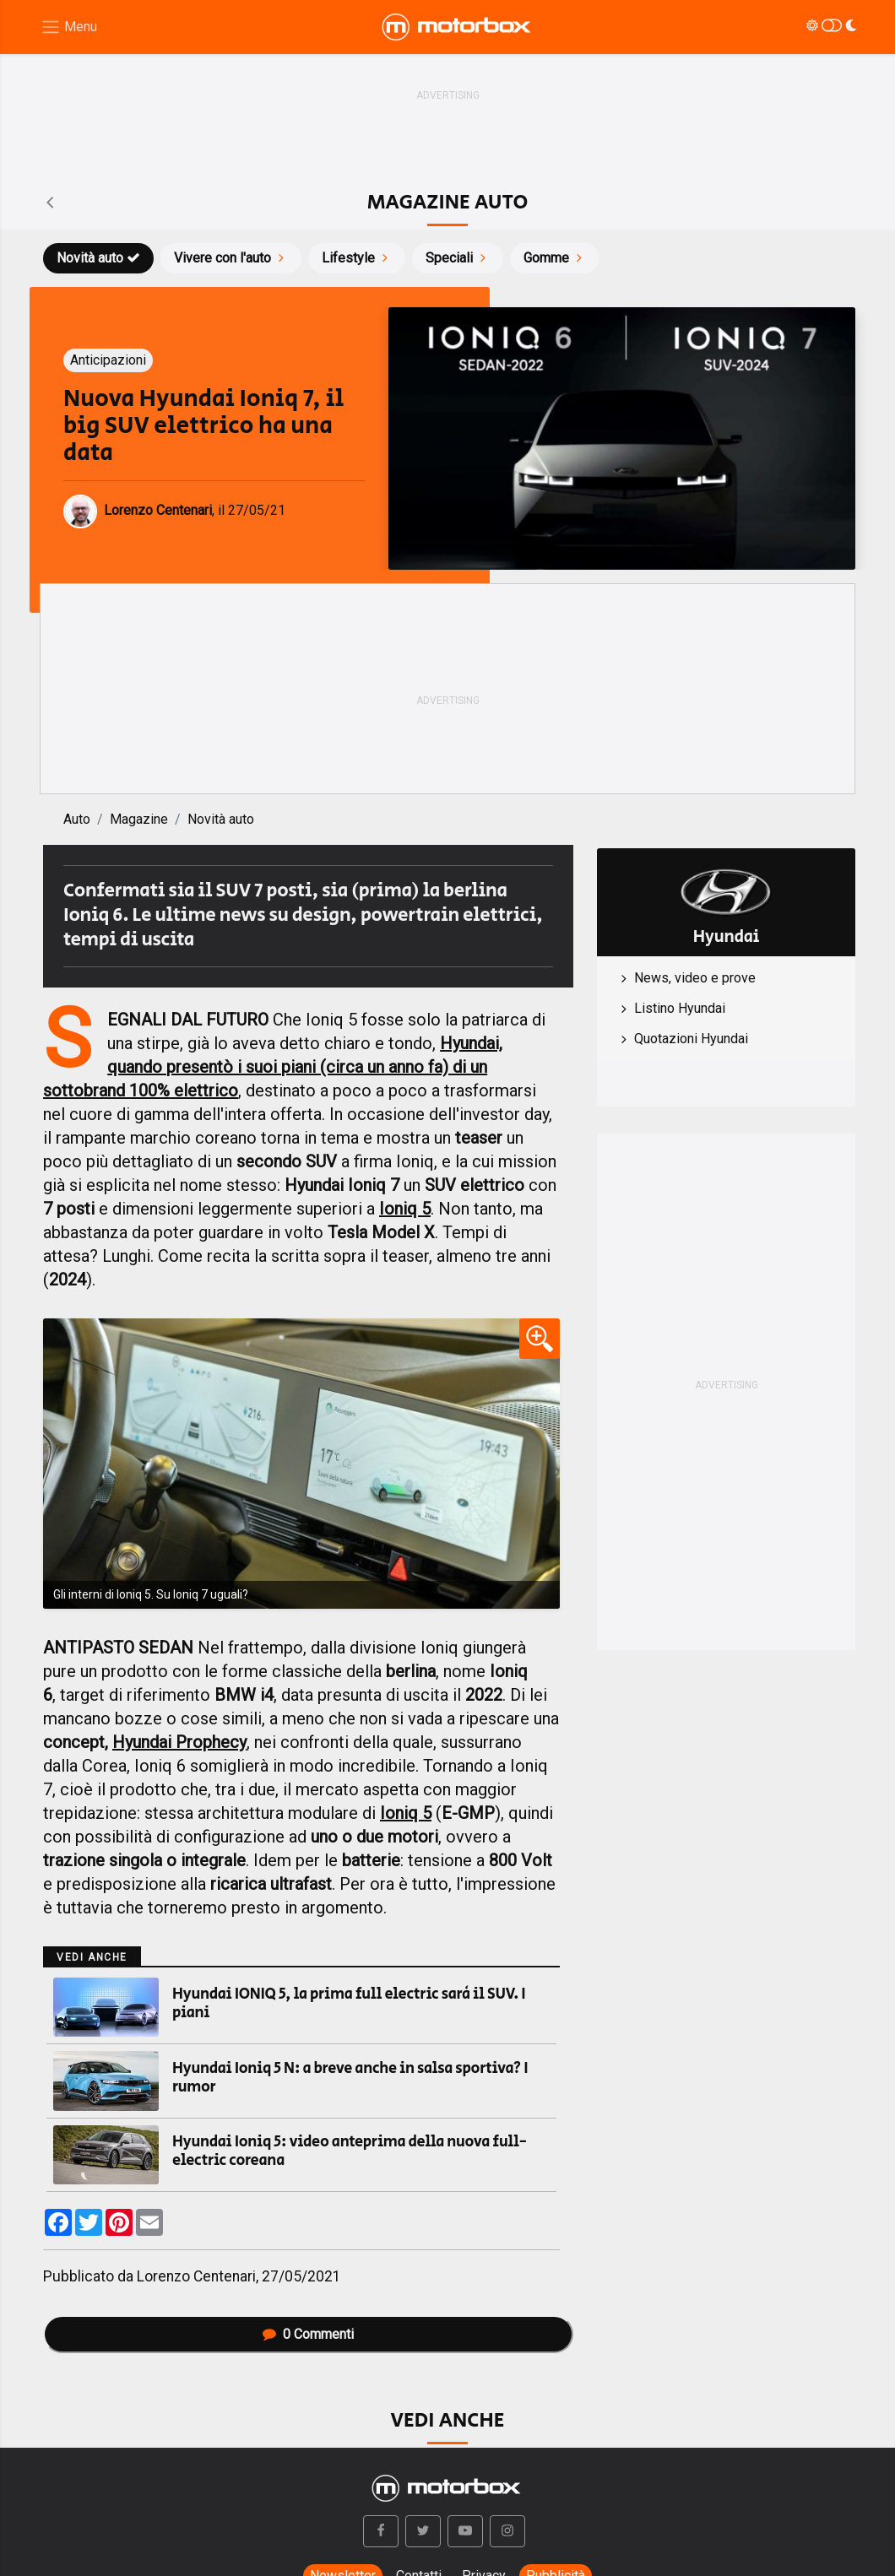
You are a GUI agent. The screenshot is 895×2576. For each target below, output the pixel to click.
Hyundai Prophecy (179, 1742)
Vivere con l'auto (231, 258)
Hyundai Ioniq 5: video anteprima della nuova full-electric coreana (349, 2151)
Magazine (139, 819)
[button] (381, 2531)
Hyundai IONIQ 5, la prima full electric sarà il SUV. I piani (348, 2003)
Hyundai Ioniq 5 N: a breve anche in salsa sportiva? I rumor (350, 2078)
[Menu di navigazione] (69, 27)
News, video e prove (695, 978)
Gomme (554, 258)
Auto (76, 819)
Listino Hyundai (679, 1008)
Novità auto (98, 258)
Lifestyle (357, 258)
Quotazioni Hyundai (691, 1039)
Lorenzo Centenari (196, 2276)
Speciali (458, 258)
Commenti (308, 2334)
